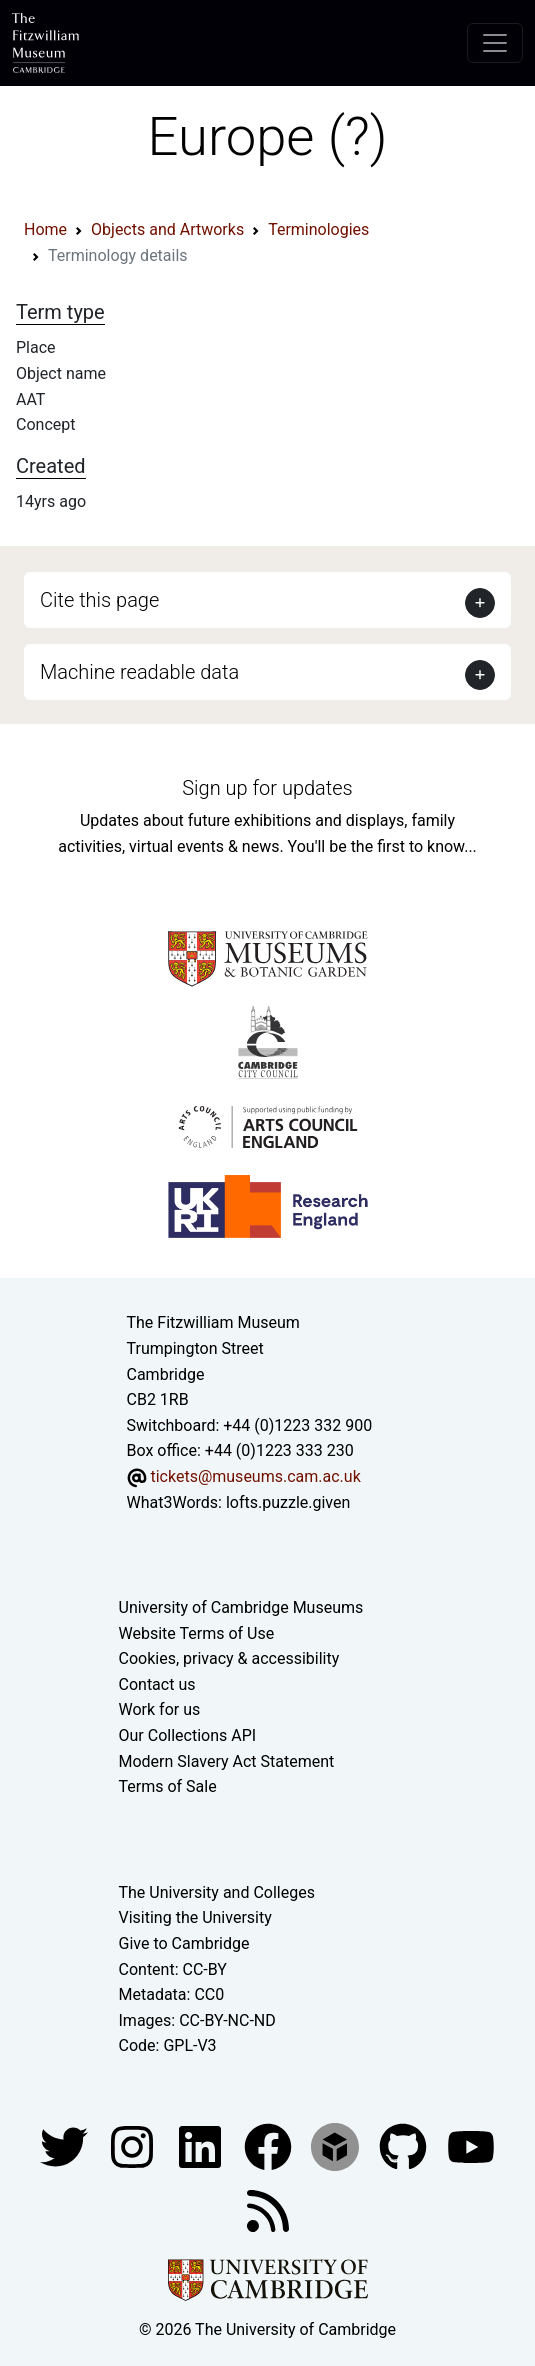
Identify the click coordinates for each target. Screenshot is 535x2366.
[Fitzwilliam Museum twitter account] (66, 2145)
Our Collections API (188, 1735)
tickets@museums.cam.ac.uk (255, 1476)
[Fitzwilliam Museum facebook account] (202, 2145)
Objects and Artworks (167, 229)
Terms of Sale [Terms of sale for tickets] (168, 1786)
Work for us (160, 1709)
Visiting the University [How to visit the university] (195, 1917)
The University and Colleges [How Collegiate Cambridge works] (217, 1892)
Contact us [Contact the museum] (157, 1684)
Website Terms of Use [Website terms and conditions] (197, 1633)
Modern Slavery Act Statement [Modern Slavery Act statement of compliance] (227, 1761)
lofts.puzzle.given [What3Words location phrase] (288, 1502)
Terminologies (318, 229)
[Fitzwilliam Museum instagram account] (134, 2145)
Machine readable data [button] (139, 672)
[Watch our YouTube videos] (471, 2145)
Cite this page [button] (99, 600)
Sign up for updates (267, 788)
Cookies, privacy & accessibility (229, 1658)
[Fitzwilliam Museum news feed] (268, 2209)
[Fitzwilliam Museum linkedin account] (270, 2145)
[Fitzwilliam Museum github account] (405, 2145)
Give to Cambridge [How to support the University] (184, 1943)
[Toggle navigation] (495, 43)
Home (45, 229)
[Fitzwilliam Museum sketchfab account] (337, 2145)
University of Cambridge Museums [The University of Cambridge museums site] (241, 1607)
